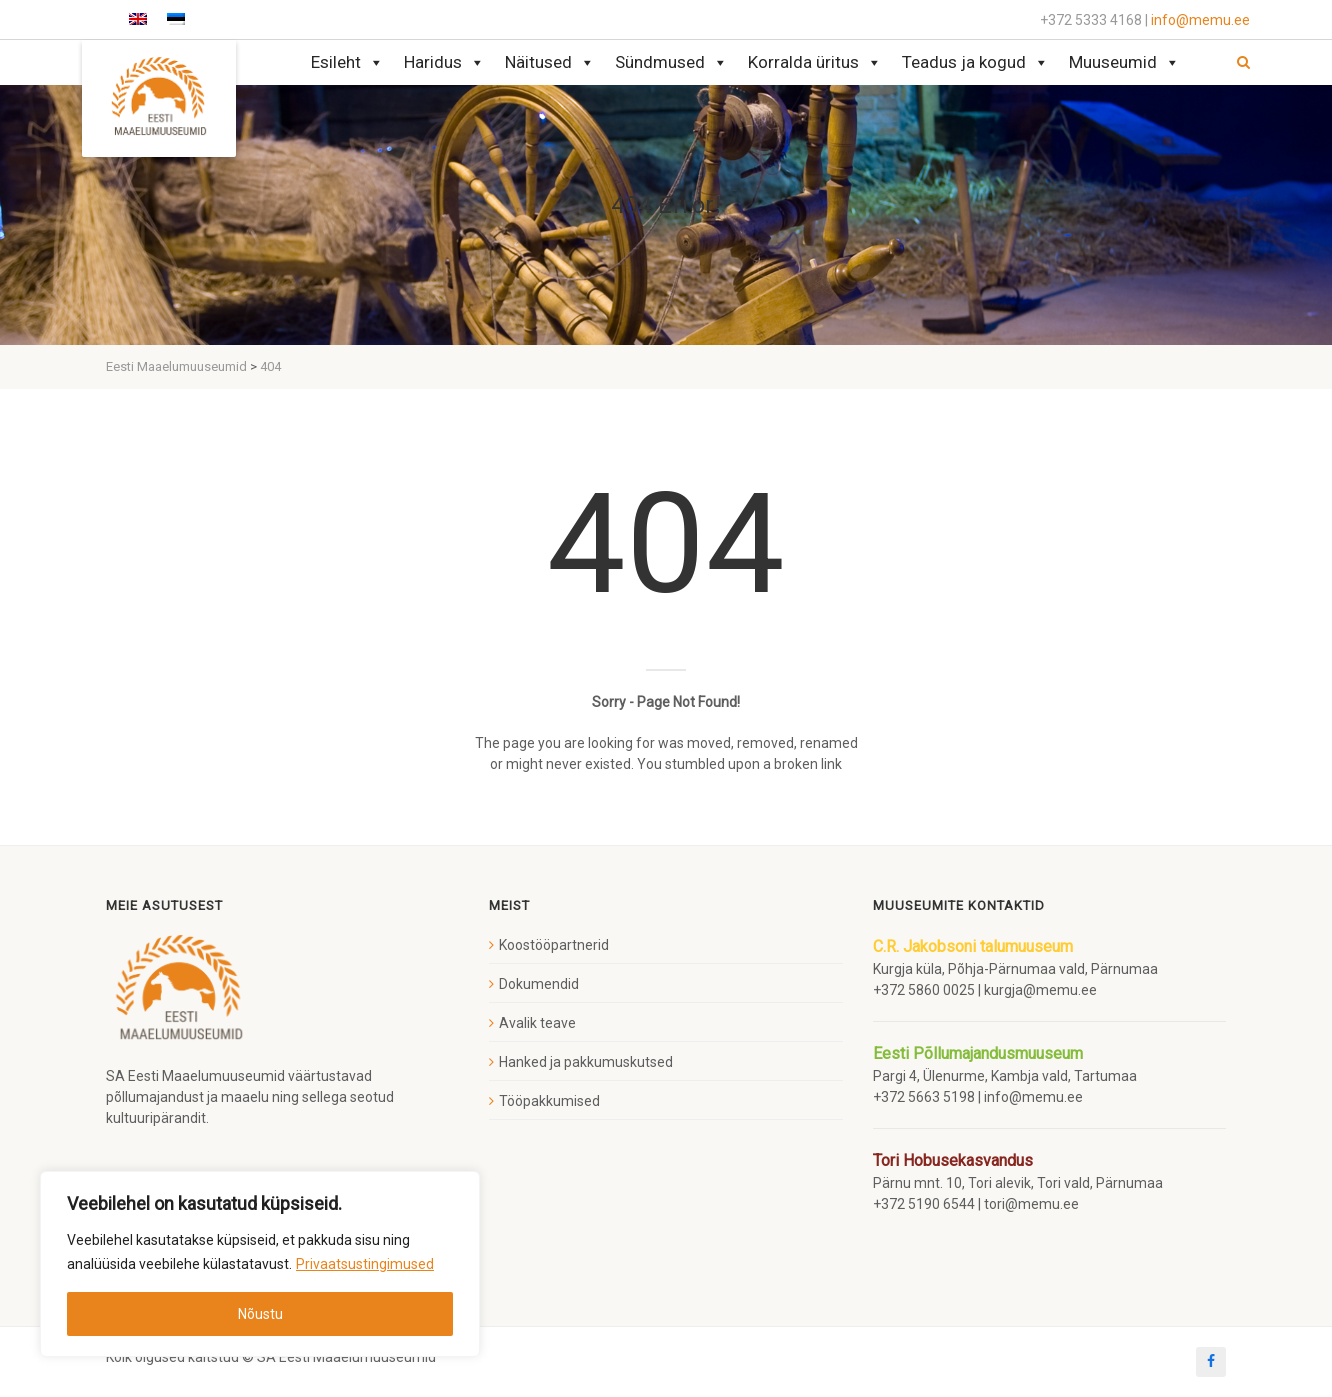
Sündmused (671, 62)
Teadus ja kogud (975, 62)
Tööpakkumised (549, 1101)
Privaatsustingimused (365, 1264)
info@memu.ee (1200, 20)
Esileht (347, 62)
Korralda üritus (815, 62)
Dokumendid (539, 984)
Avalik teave (537, 1023)
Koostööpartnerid (554, 945)
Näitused (550, 62)
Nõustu (260, 1314)
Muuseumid (1124, 62)
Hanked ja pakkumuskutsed (586, 1062)
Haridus (444, 62)
